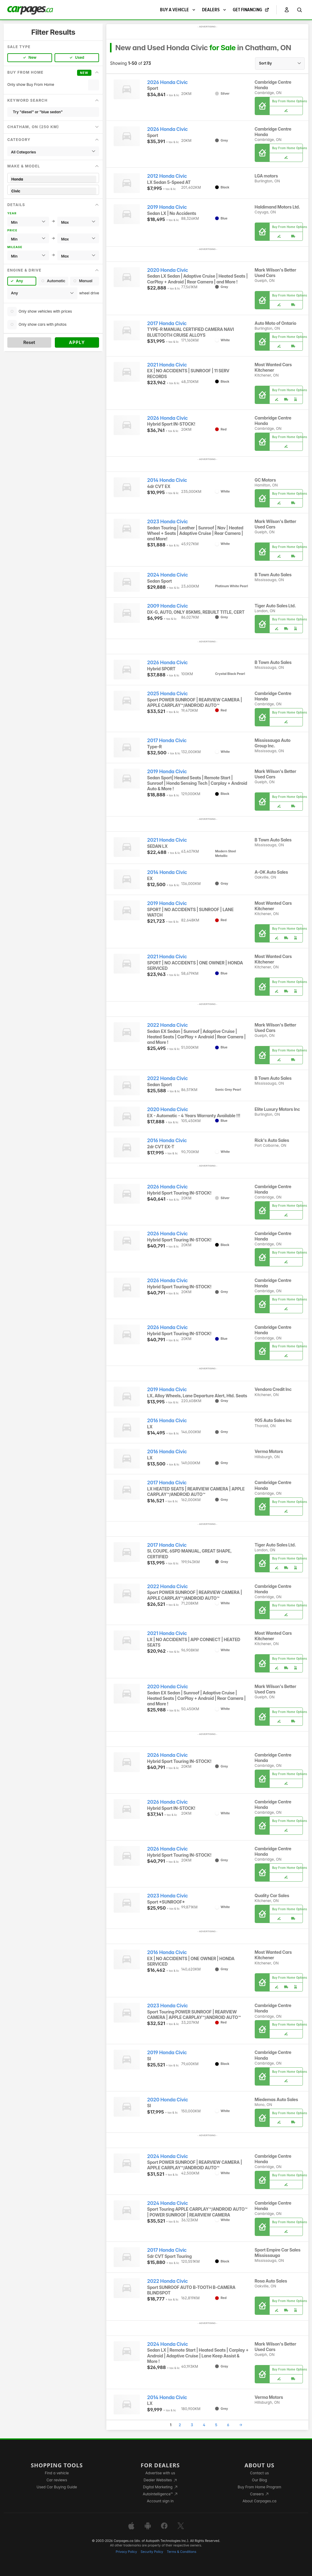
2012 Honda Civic (167, 176)
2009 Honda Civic (167, 606)
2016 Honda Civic (167, 1140)
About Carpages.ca (259, 2501)
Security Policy (152, 2552)
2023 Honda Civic (167, 522)
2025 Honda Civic (167, 694)
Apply (77, 342)
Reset (29, 342)
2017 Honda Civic (167, 323)
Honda (53, 179)
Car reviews (57, 2480)
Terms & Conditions (181, 2552)
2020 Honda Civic (167, 270)
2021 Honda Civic (167, 365)
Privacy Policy (126, 2552)
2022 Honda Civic (167, 1025)
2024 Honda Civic (167, 575)
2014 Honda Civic (167, 480)
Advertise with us (160, 2473)
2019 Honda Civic (167, 207)
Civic (53, 191)
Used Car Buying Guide (57, 2487)
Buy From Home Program (259, 2487)
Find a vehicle (57, 2473)
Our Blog (259, 2480)
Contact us (259, 2473)
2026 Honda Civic (167, 82)
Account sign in (160, 2501)
